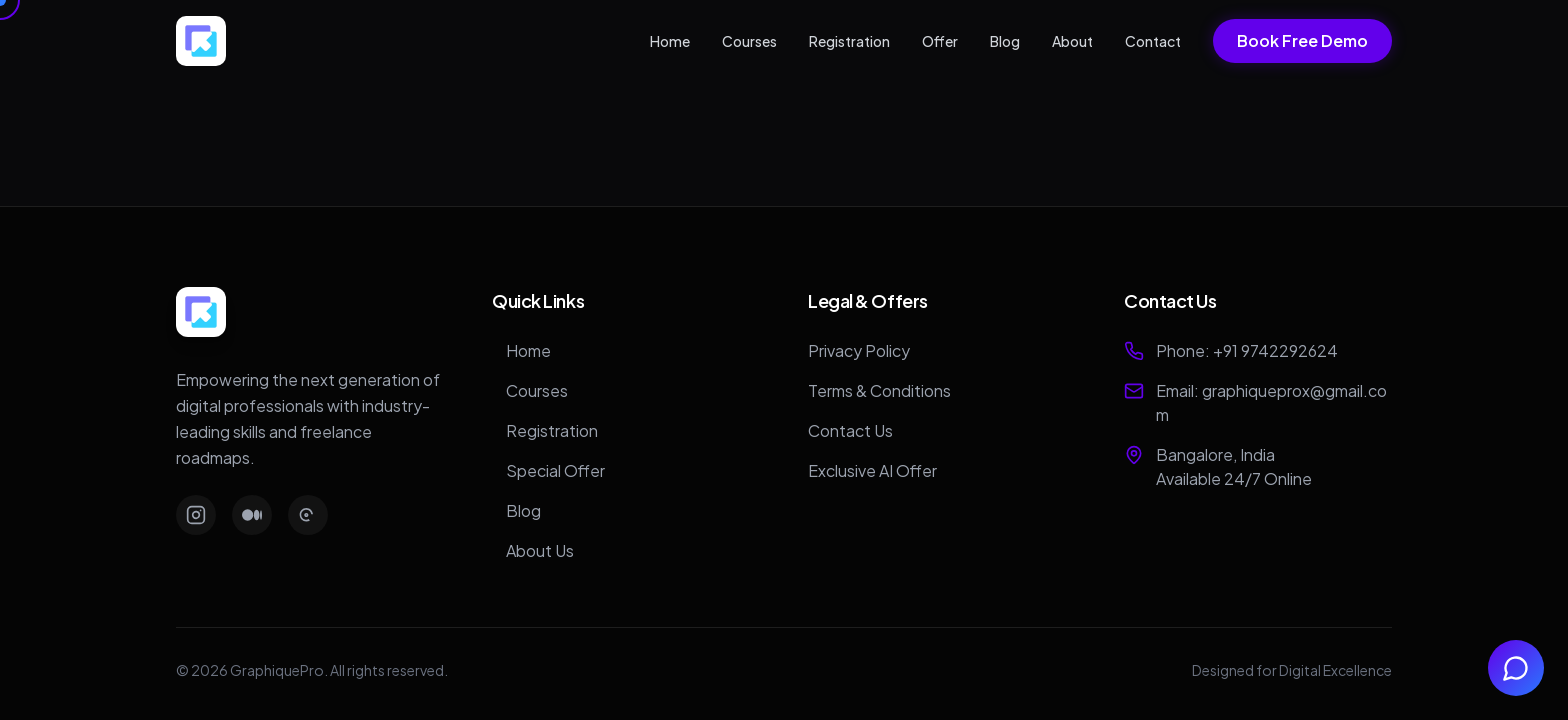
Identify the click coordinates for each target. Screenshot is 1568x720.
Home (670, 41)
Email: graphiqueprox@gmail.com (1271, 402)
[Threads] (308, 515)
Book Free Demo (1302, 40)
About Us (533, 550)
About (1072, 41)
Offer (940, 41)
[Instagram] (196, 515)
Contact (1153, 41)
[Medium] (252, 515)
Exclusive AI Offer (872, 470)
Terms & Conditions (879, 390)
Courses (749, 41)
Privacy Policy (859, 350)
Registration (849, 41)
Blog (1005, 41)
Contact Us (850, 430)
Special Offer (548, 470)
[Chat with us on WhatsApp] (1516, 668)
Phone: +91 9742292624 (1247, 350)
